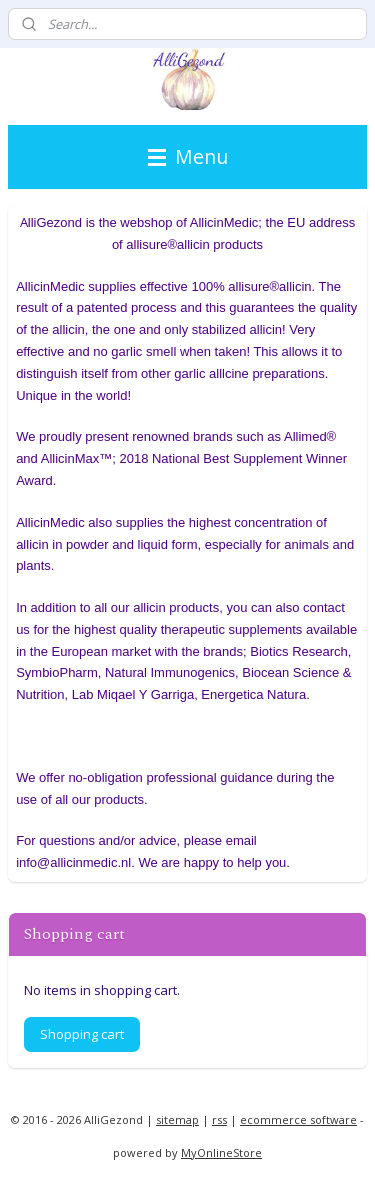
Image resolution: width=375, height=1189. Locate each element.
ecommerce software (298, 1119)
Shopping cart (82, 1034)
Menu (188, 156)
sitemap (177, 1119)
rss (219, 1119)
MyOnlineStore (221, 1152)
